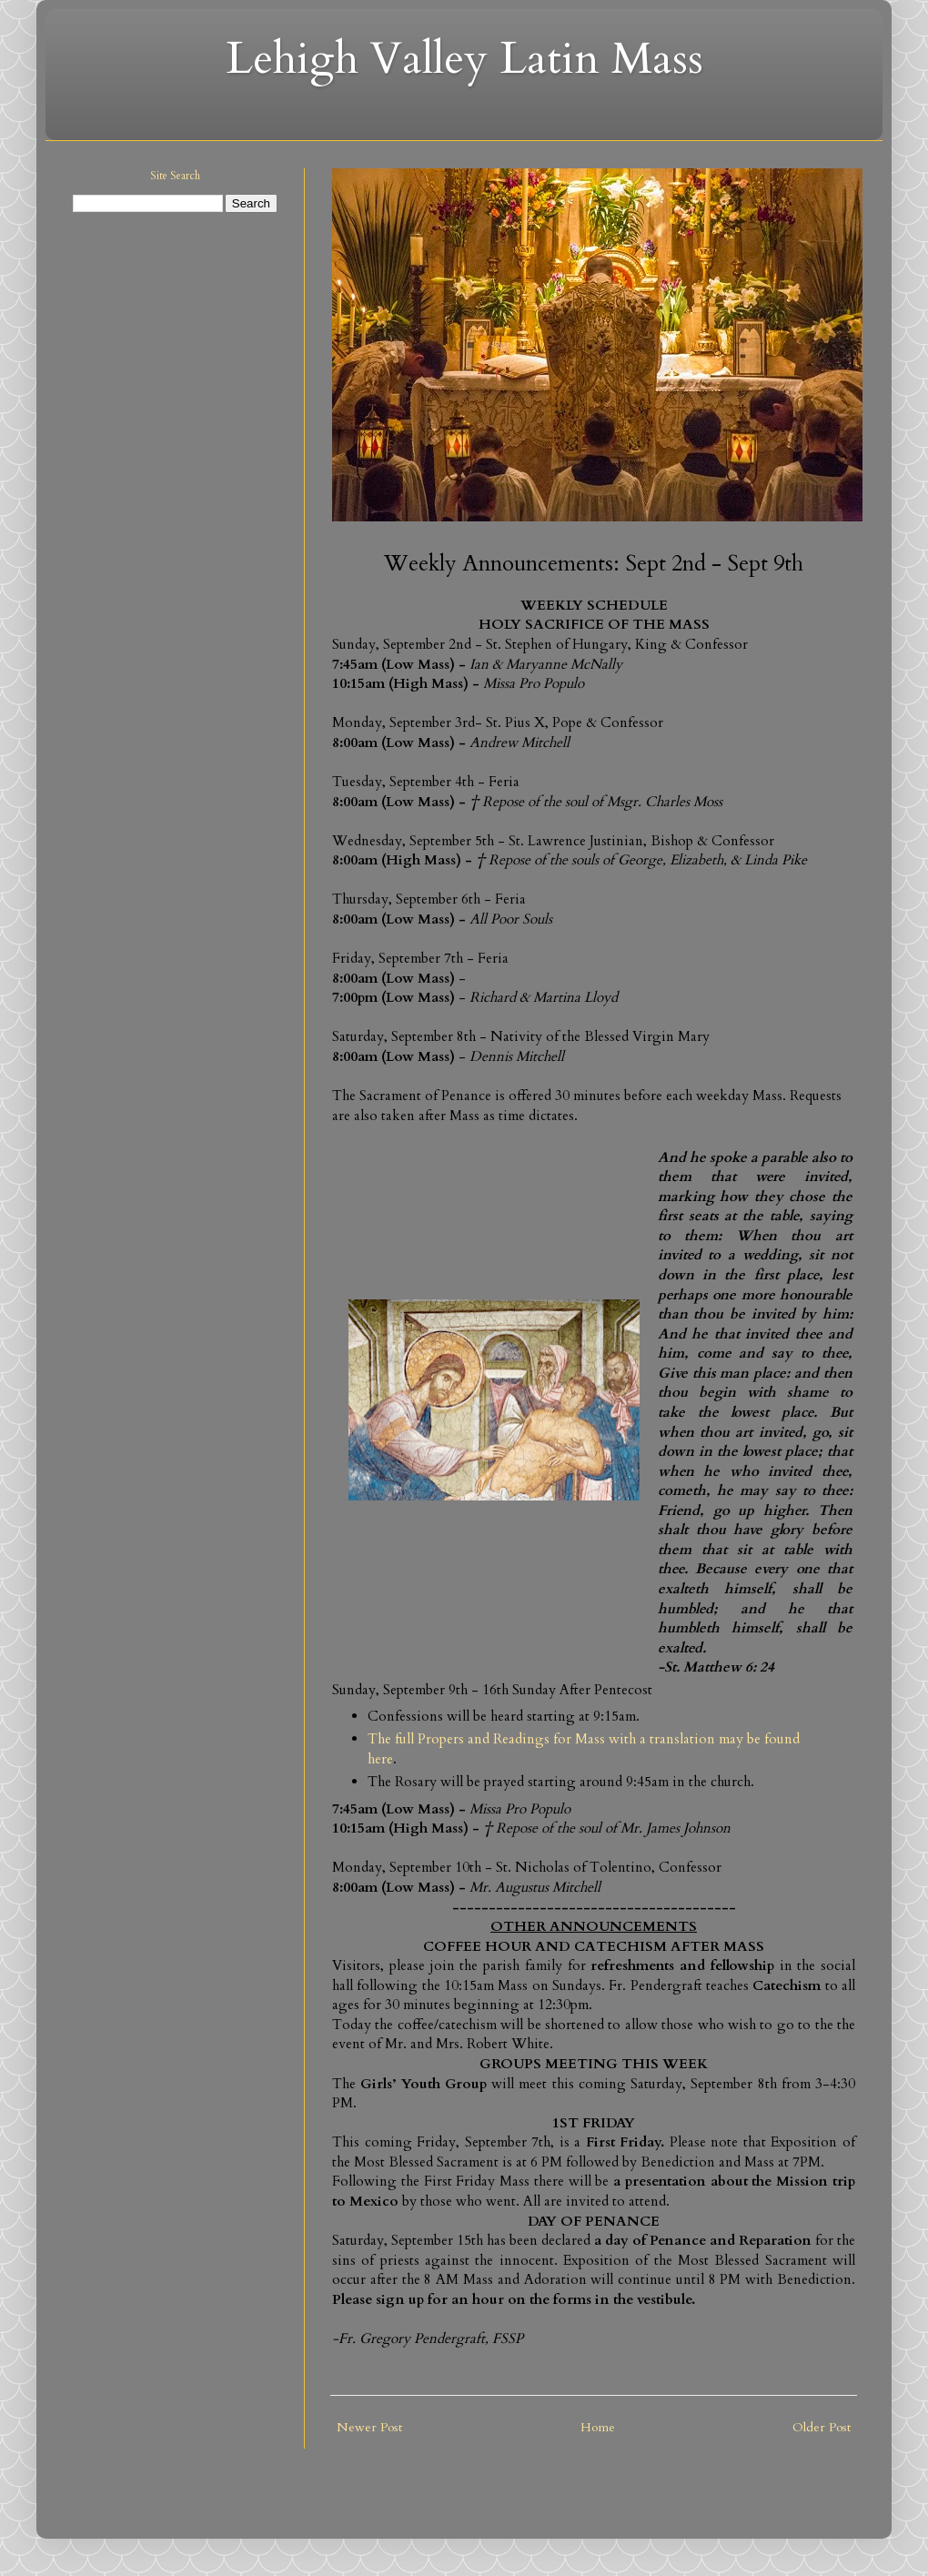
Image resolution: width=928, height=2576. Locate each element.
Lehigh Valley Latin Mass (464, 58)
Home (597, 2427)
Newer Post (369, 2427)
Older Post (821, 2427)
